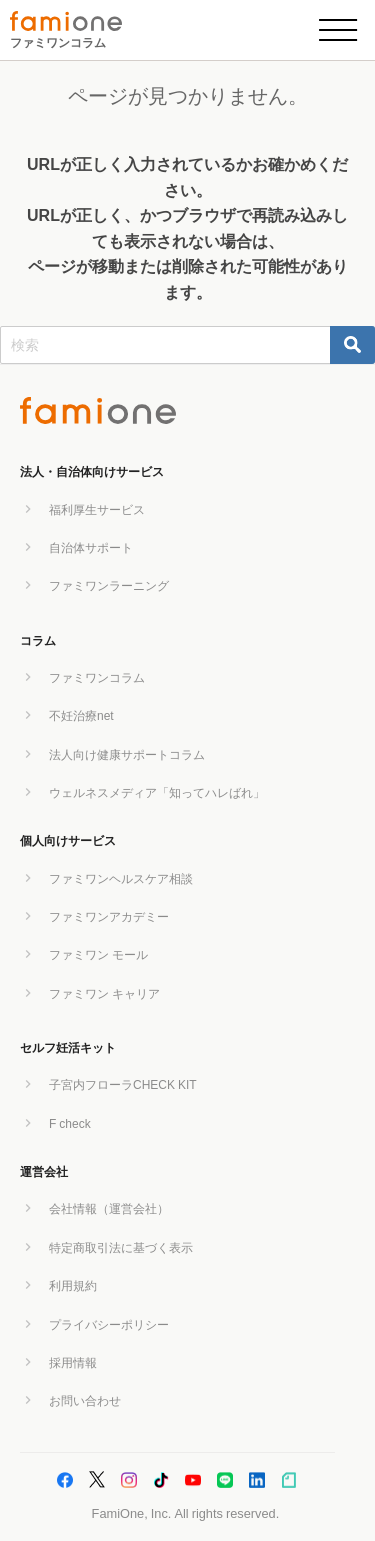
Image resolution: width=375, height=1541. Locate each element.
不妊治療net (81, 716)
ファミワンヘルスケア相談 (121, 879)
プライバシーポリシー (109, 1325)
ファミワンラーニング (109, 586)
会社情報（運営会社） (109, 1209)
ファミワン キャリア (104, 994)
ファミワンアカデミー (109, 917)
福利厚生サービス (97, 510)
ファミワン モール (98, 955)
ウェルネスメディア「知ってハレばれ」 (157, 793)
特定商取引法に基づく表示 (121, 1248)
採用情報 (73, 1363)
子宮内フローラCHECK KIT (123, 1085)
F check (70, 1124)
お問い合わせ (85, 1401)
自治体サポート (91, 548)
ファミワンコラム (58, 43)
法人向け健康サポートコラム (127, 755)
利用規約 (73, 1286)
